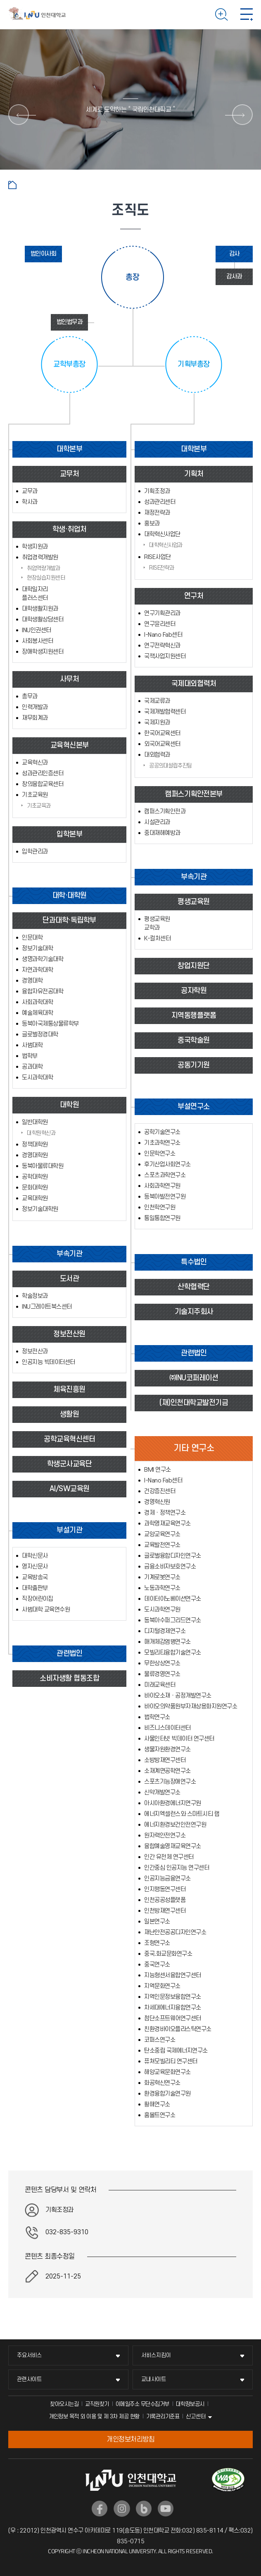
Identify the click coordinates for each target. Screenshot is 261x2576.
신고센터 (196, 2416)
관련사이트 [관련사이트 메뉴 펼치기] (29, 2379)
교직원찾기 (97, 2404)
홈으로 (12, 185)
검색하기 (221, 14)
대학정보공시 (190, 2404)
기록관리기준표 (163, 2416)
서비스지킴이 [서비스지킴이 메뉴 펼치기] (156, 2355)
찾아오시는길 (64, 2404)
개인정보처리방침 (130, 2439)
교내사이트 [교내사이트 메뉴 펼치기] (153, 2379)
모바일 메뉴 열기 (246, 14)
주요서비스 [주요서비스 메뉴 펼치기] (29, 2355)
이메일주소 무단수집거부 (142, 2404)
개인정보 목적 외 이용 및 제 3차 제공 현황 (94, 2416)
